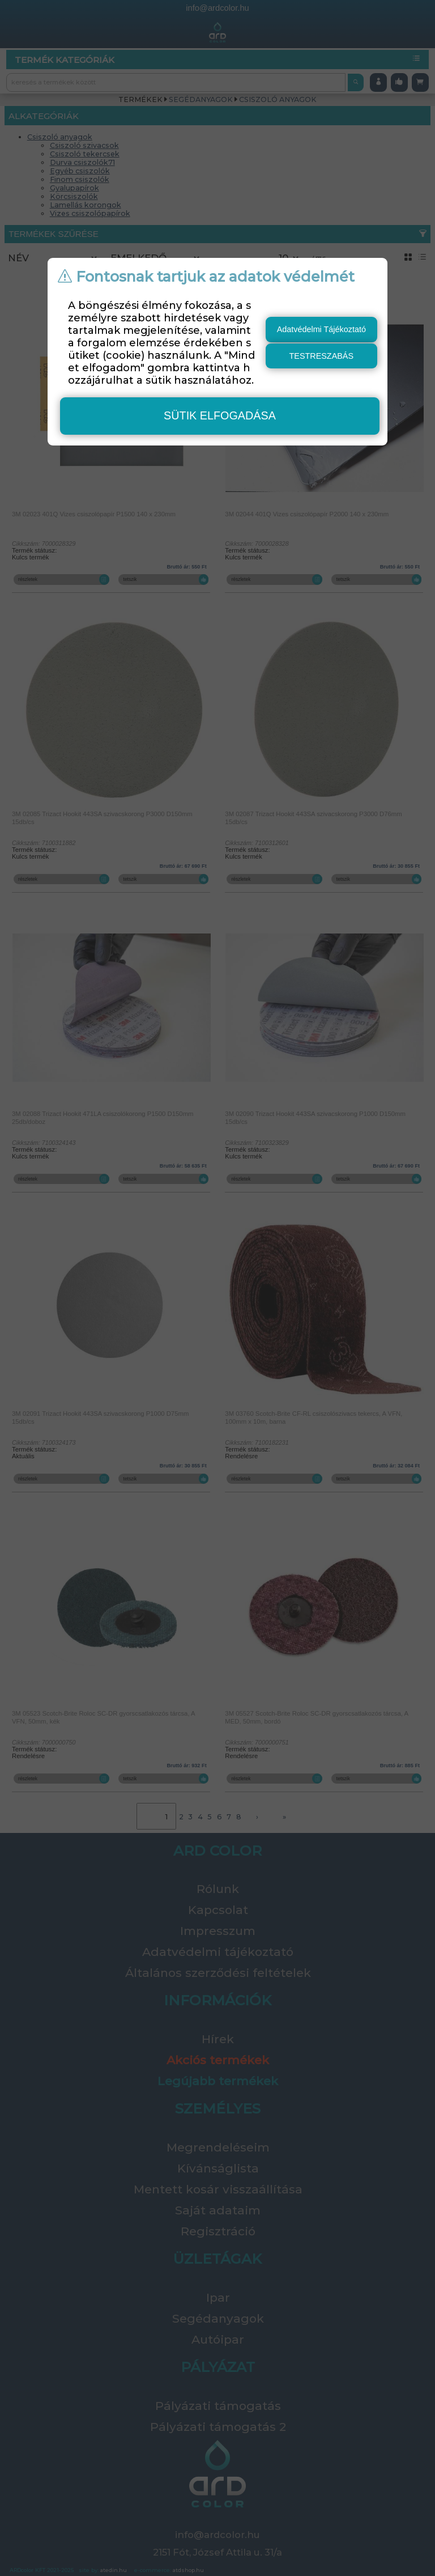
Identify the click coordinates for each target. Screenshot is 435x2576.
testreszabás (321, 355)
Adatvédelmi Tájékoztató (321, 329)
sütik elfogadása (220, 415)
